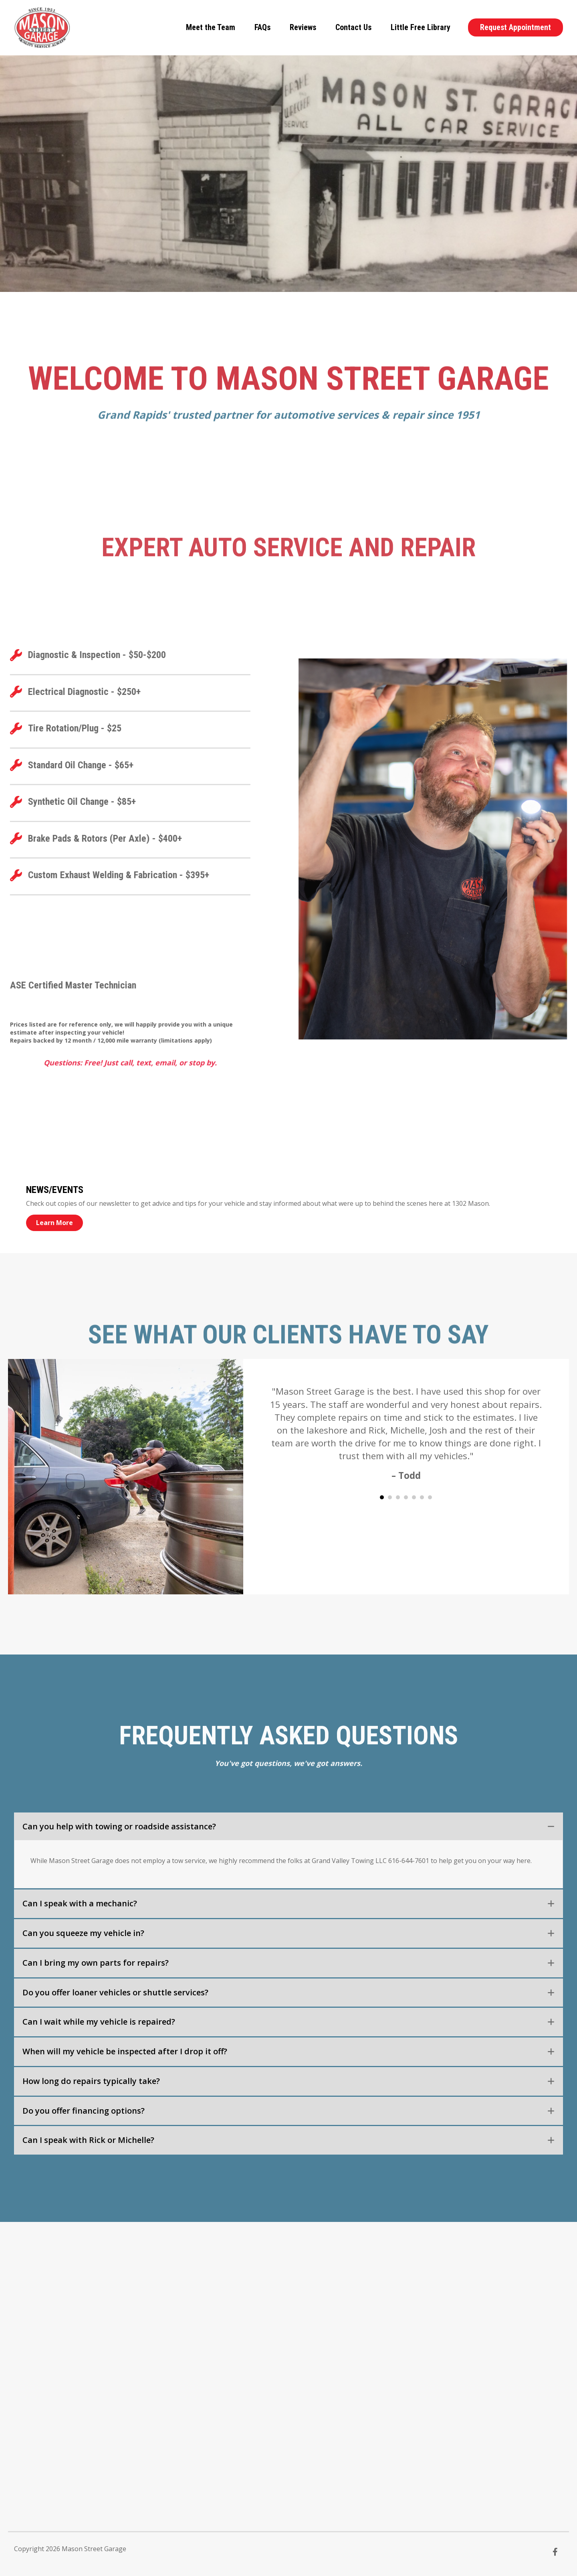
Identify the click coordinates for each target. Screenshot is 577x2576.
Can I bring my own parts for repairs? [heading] (95, 1962)
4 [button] (406, 1497)
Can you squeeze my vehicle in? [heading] (83, 1933)
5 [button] (414, 1497)
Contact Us (353, 27)
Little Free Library (420, 27)
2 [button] (390, 1497)
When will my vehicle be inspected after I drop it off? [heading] (124, 2051)
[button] (551, 1827)
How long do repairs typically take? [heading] (91, 2081)
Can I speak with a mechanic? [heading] (79, 1903)
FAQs (262, 27)
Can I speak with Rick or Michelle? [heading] (88, 2140)
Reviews (303, 27)
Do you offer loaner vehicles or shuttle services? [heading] (115, 1992)
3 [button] (398, 1497)
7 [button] (430, 1497)
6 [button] (422, 1497)
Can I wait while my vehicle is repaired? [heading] (98, 2021)
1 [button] (382, 1497)
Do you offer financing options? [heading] (83, 2110)
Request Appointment (515, 27)
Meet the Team (210, 27)
